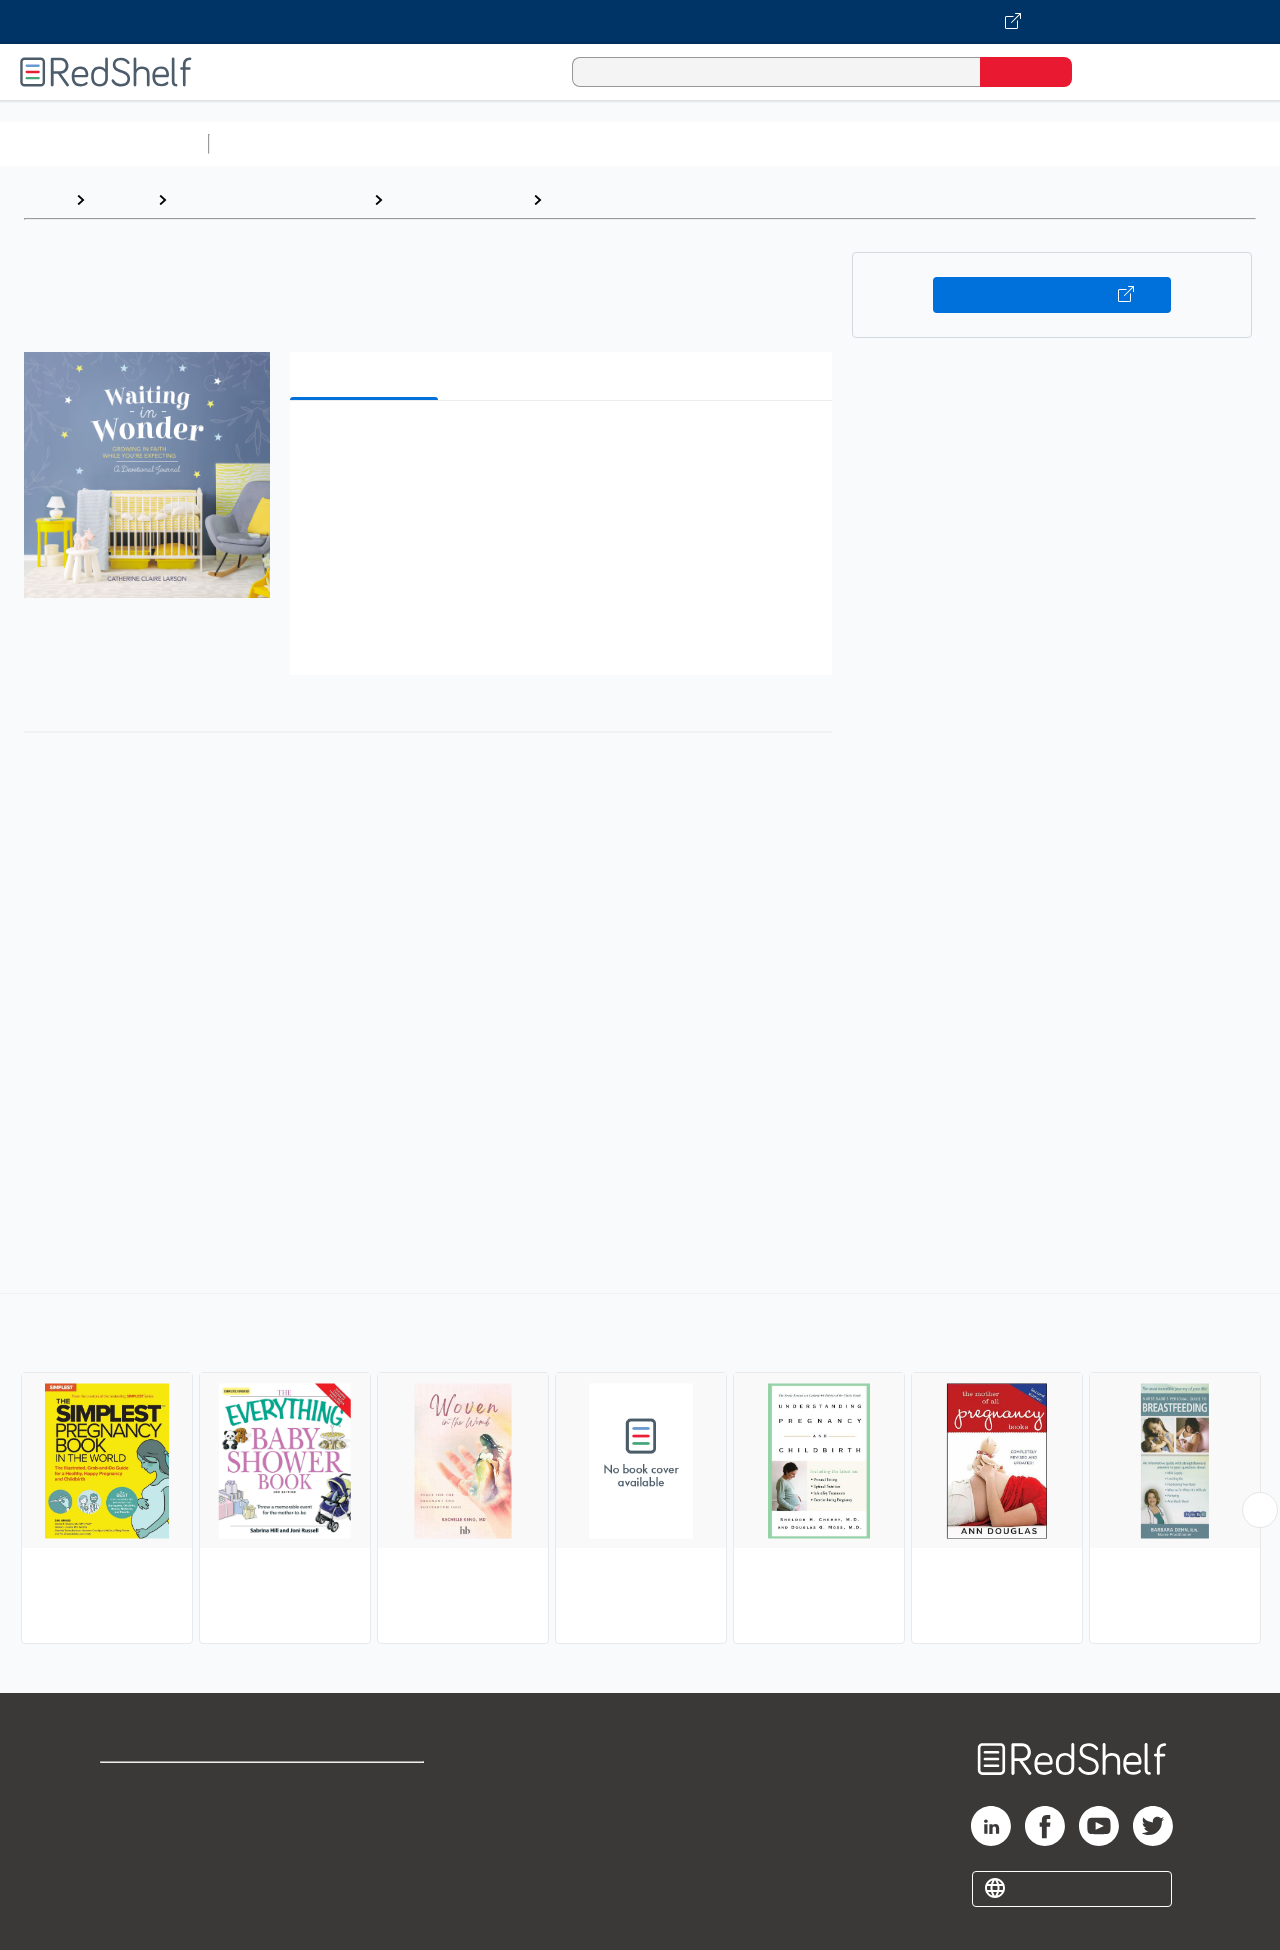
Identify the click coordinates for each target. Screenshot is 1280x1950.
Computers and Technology (571, 143)
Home (45, 199)
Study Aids (270, 143)
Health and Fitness (457, 199)
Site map (133, 1882)
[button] (565, 446)
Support (130, 1818)
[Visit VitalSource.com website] (640, 22)
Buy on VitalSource (1052, 295)
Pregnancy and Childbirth (645, 199)
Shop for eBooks (164, 1786)
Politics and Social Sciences (985, 143)
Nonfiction (1211, 143)
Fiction (1130, 143)
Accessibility (364, 1850)
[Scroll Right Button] (1260, 1510)
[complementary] (640, 1471)
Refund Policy (368, 1818)
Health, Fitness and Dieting (270, 199)
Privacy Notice (155, 1850)
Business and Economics (776, 143)
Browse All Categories (104, 143)
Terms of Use (368, 1786)
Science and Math (392, 143)
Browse (121, 199)
